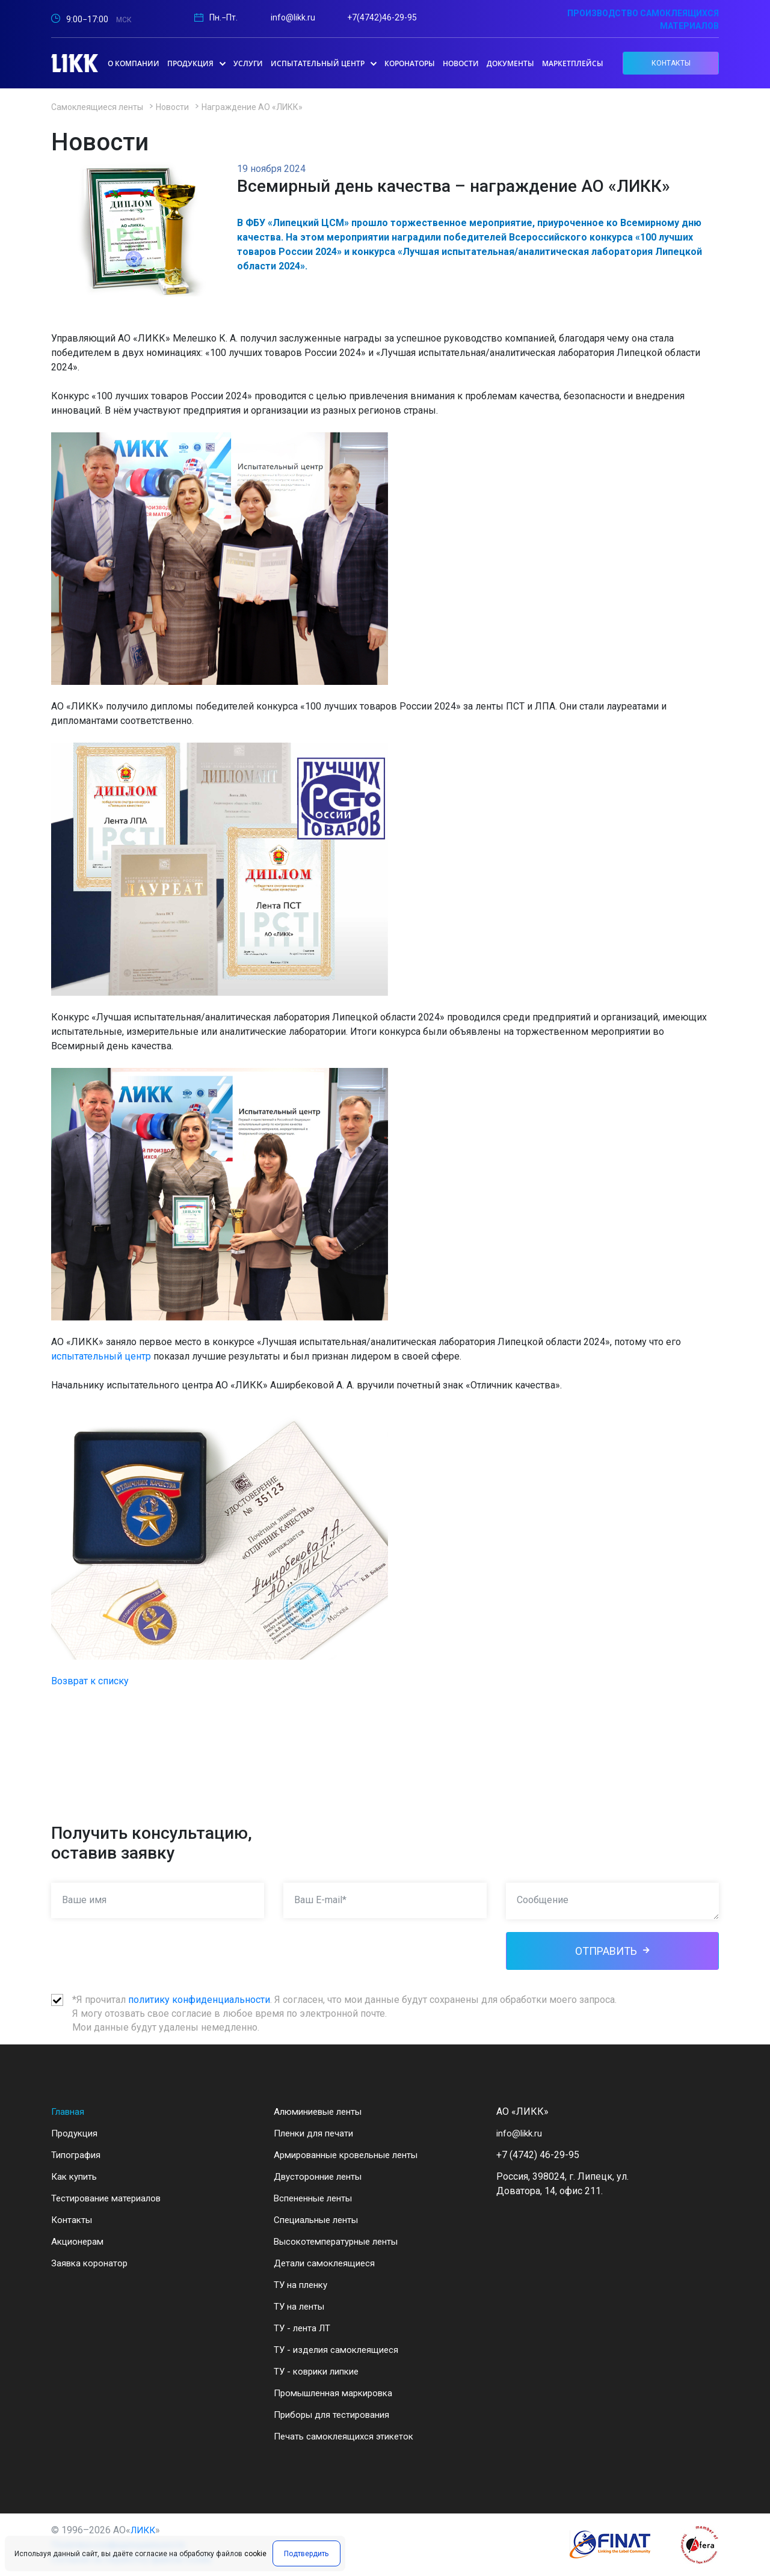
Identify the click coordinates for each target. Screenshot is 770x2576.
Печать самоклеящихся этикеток (348, 2436)
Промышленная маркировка (339, 2393)
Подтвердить (304, 2556)
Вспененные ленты (317, 2198)
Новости (172, 107)
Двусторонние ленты (322, 2176)
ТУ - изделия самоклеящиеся (339, 2349)
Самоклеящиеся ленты (97, 107)
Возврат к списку (90, 1681)
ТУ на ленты (301, 2306)
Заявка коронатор (91, 2263)
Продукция (76, 2133)
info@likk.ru (293, 17)
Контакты (73, 2219)
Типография (77, 2154)
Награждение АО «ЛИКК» (252, 107)
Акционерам (79, 2241)
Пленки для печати (316, 2133)
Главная (69, 2111)
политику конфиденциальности (199, 1999)
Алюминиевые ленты (323, 2111)
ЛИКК (144, 2530)
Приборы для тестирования (336, 2414)
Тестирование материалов (110, 2198)
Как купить (76, 2176)
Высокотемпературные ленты (342, 2241)
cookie (255, 2556)
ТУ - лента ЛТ (304, 2328)
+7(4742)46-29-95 (382, 17)
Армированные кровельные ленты (354, 2154)
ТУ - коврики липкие (320, 2371)
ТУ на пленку (303, 2284)
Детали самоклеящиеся (327, 2263)
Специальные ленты (320, 2219)
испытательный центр (101, 1356)
